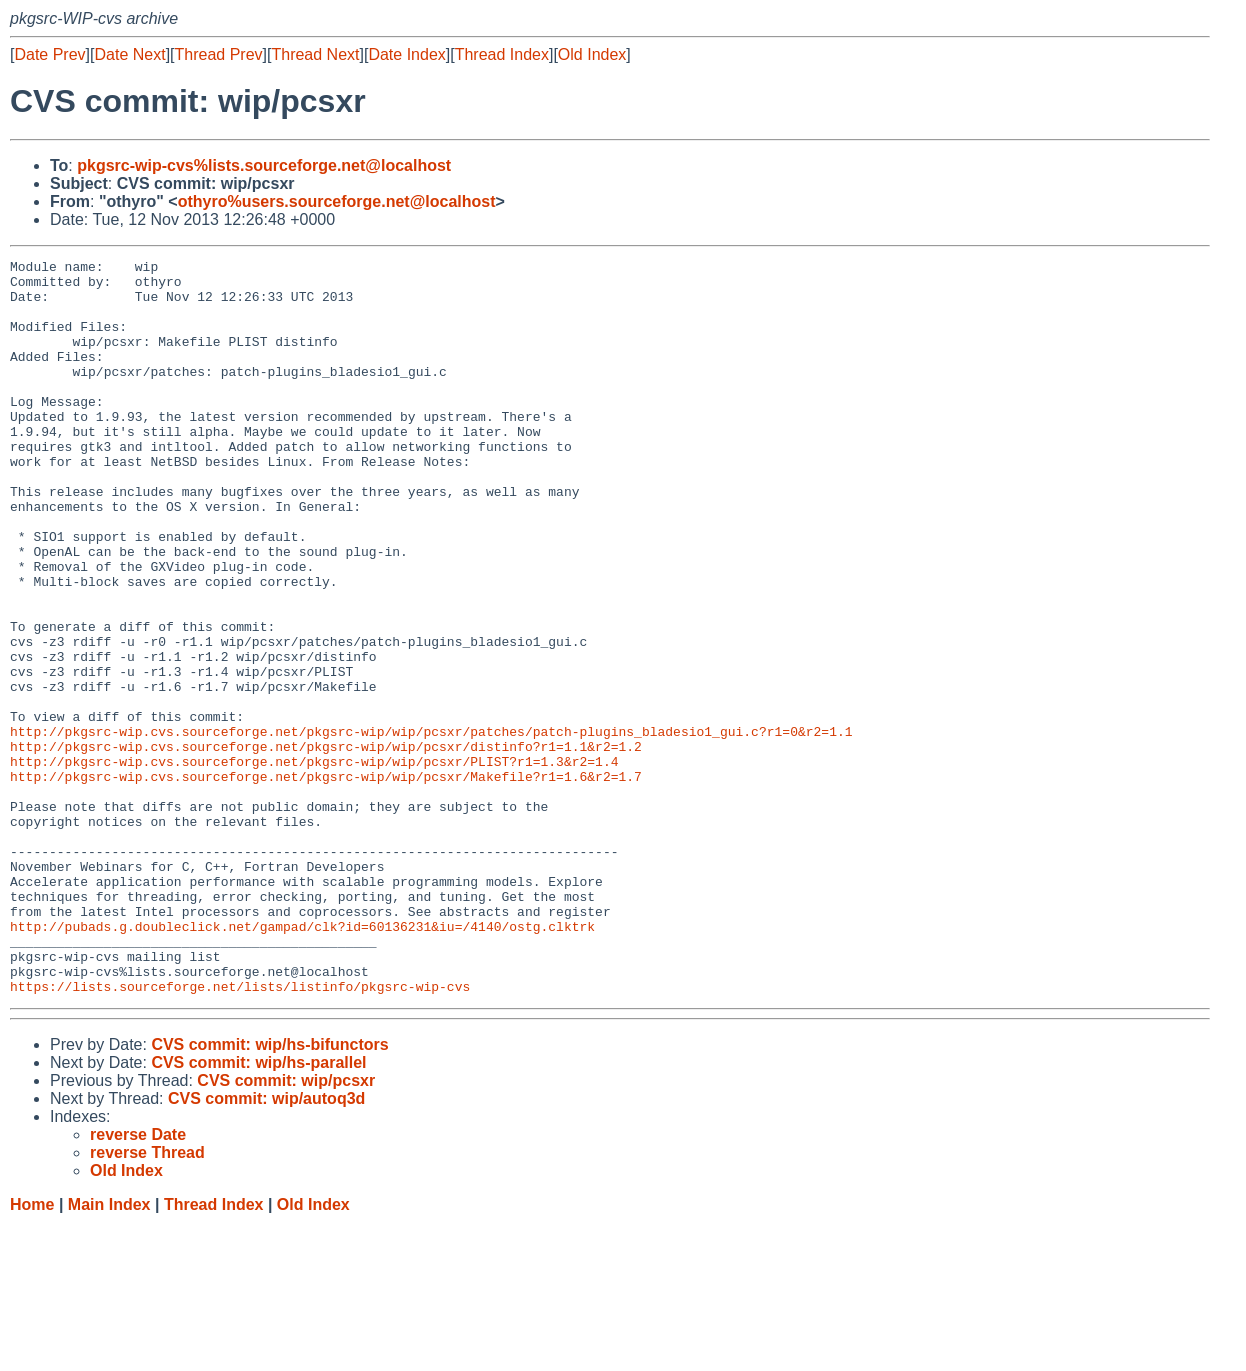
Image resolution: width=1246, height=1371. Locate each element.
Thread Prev (219, 54)
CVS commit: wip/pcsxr (286, 1227)
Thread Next (315, 54)
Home (32, 1351)
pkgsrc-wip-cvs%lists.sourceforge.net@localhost (264, 165)
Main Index (109, 1351)
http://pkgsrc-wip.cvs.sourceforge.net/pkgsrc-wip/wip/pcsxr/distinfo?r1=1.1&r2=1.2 (326, 845)
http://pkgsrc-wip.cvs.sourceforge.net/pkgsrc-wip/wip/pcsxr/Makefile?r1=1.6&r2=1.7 (326, 881)
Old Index (592, 54)
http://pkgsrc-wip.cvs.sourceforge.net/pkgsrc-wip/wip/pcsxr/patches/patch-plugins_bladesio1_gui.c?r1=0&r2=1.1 (431, 827)
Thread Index (502, 54)
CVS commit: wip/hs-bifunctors (269, 1191)
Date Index (406, 54)
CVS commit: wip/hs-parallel (258, 1209)
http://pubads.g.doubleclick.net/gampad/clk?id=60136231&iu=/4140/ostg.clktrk (302, 1061)
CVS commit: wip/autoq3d (266, 1245)
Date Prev (49, 54)
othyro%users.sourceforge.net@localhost (337, 201)
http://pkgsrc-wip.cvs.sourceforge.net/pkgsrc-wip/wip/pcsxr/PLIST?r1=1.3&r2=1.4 (314, 863)
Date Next (129, 54)
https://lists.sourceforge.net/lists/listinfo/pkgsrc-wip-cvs (240, 1133)
